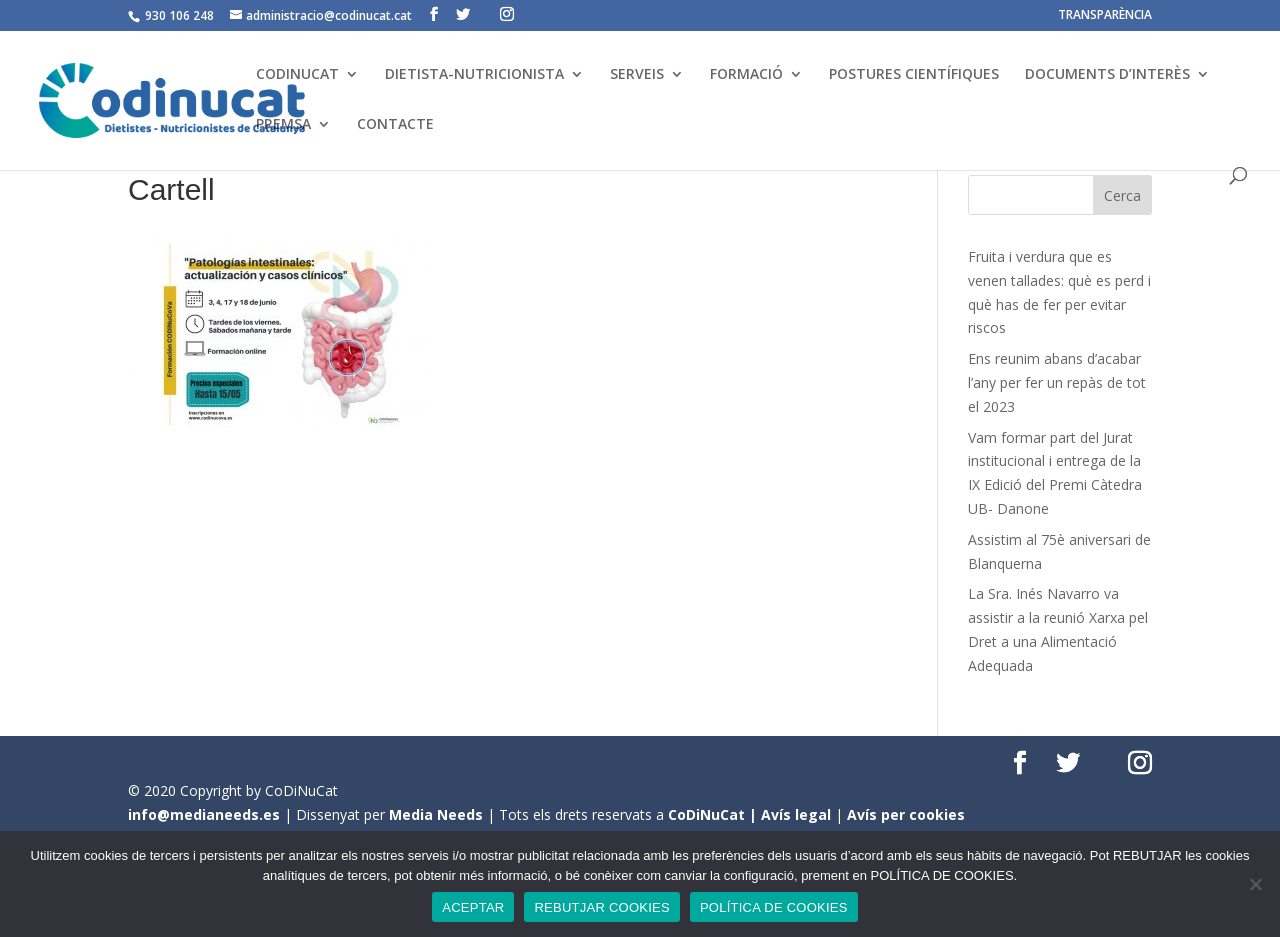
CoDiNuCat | (714, 814)
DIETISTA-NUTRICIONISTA (474, 75)
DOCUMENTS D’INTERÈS (1107, 75)
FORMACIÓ (746, 75)
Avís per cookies (906, 814)
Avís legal (796, 814)
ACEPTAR (473, 907)
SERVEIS (637, 75)
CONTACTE (395, 125)
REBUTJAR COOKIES (601, 907)
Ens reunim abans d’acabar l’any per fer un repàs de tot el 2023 (1057, 382)
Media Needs (436, 814)
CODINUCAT (297, 75)
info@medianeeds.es (204, 814)
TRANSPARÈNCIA (1105, 16)
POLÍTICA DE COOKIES (774, 907)
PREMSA (283, 125)
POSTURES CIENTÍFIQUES (914, 75)
